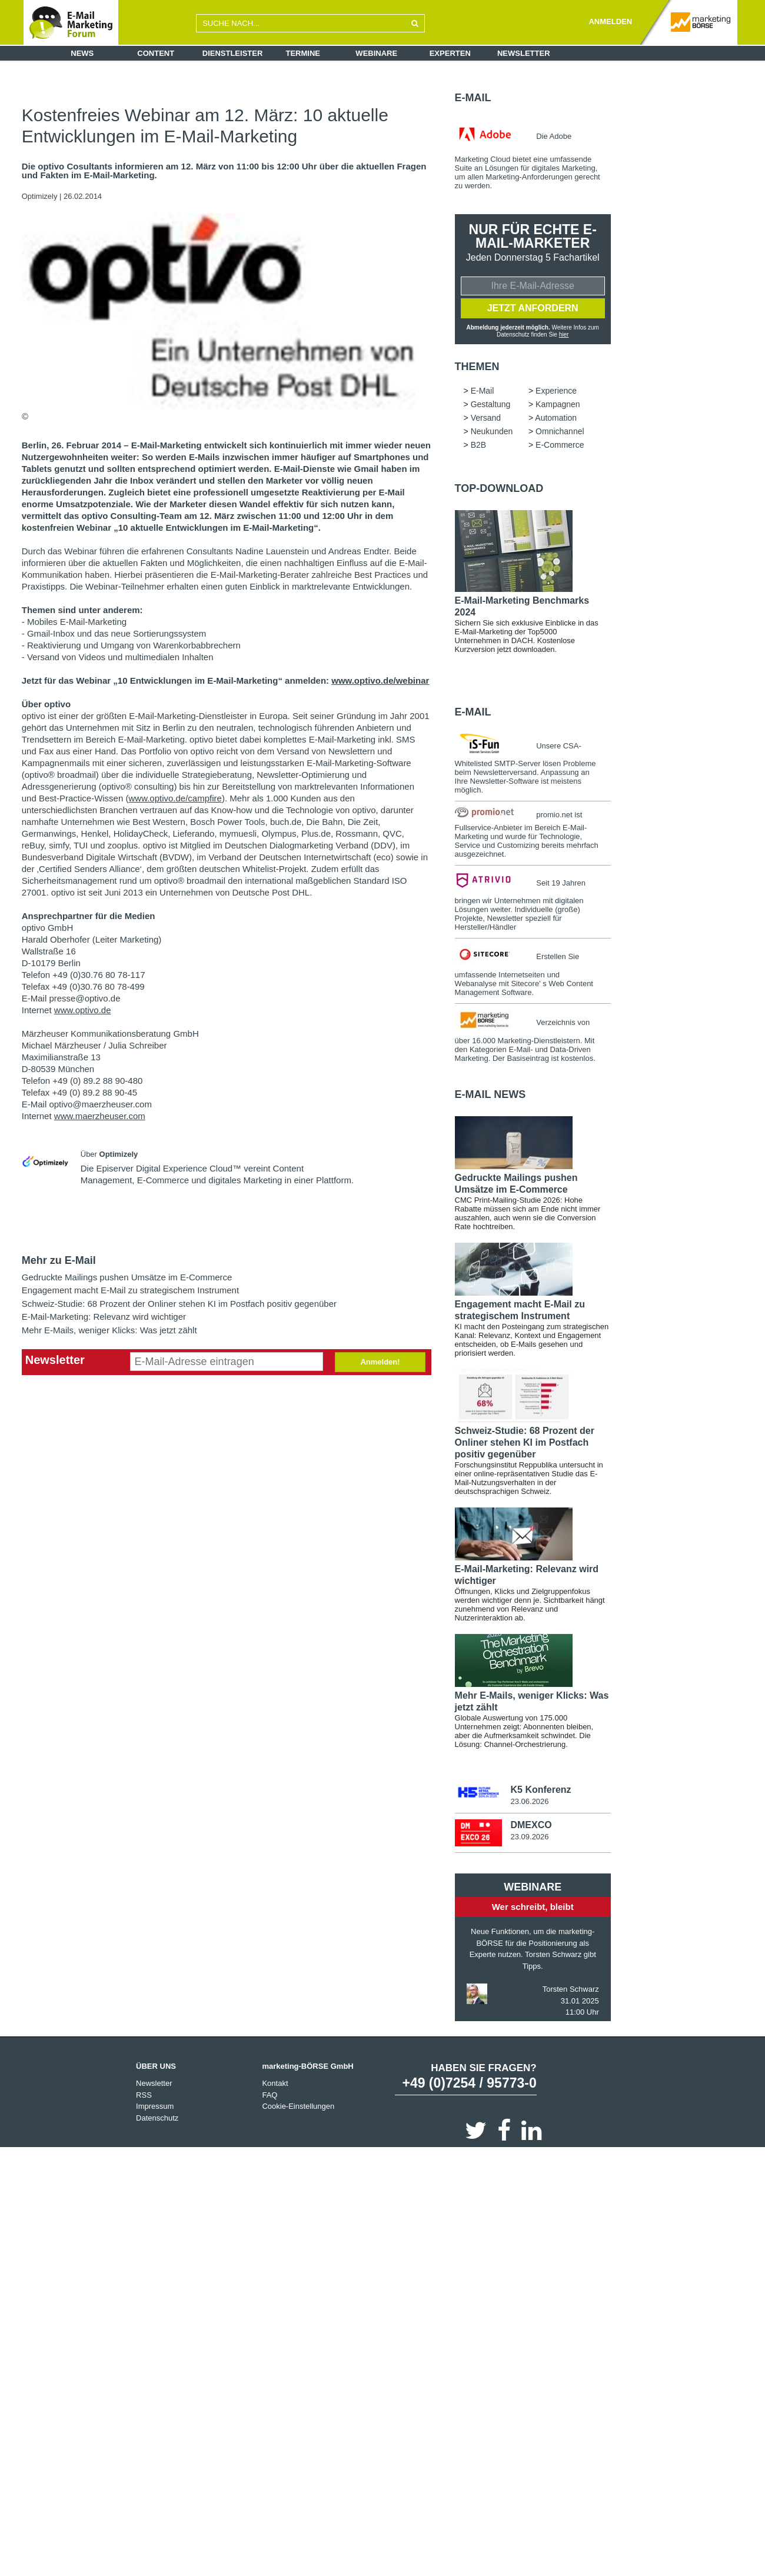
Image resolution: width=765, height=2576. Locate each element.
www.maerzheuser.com (99, 1116)
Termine (303, 53)
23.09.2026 (529, 1838)
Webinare (376, 53)
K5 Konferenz (540, 1791)
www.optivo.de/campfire (174, 798)
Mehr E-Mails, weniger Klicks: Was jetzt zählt (109, 1330)
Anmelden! (380, 1361)
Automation (556, 419)
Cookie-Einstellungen (298, 2108)
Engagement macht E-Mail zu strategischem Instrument (130, 1290)
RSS (144, 2096)
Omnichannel (560, 432)
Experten (450, 53)
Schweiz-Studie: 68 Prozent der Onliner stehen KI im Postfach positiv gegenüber (179, 1304)
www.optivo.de (82, 1010)
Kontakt (275, 2085)
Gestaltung (491, 405)
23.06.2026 (529, 1802)
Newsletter (523, 53)
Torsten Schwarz (571, 1990)
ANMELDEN (610, 21)
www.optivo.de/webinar (380, 680)
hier (564, 335)
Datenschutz (157, 2119)
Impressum (155, 2108)
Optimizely (40, 196)
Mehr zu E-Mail (59, 1260)
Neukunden (492, 432)
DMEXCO (530, 1827)
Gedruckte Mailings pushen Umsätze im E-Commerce (127, 1277)
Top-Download (499, 489)
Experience (556, 392)
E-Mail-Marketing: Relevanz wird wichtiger (104, 1317)
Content (155, 53)
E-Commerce (560, 446)
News (82, 53)
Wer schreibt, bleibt (533, 1908)
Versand (486, 419)
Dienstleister (232, 53)
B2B (478, 446)
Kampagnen (558, 405)
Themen (477, 368)
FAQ (269, 2096)
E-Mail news (490, 1095)
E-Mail (473, 98)
